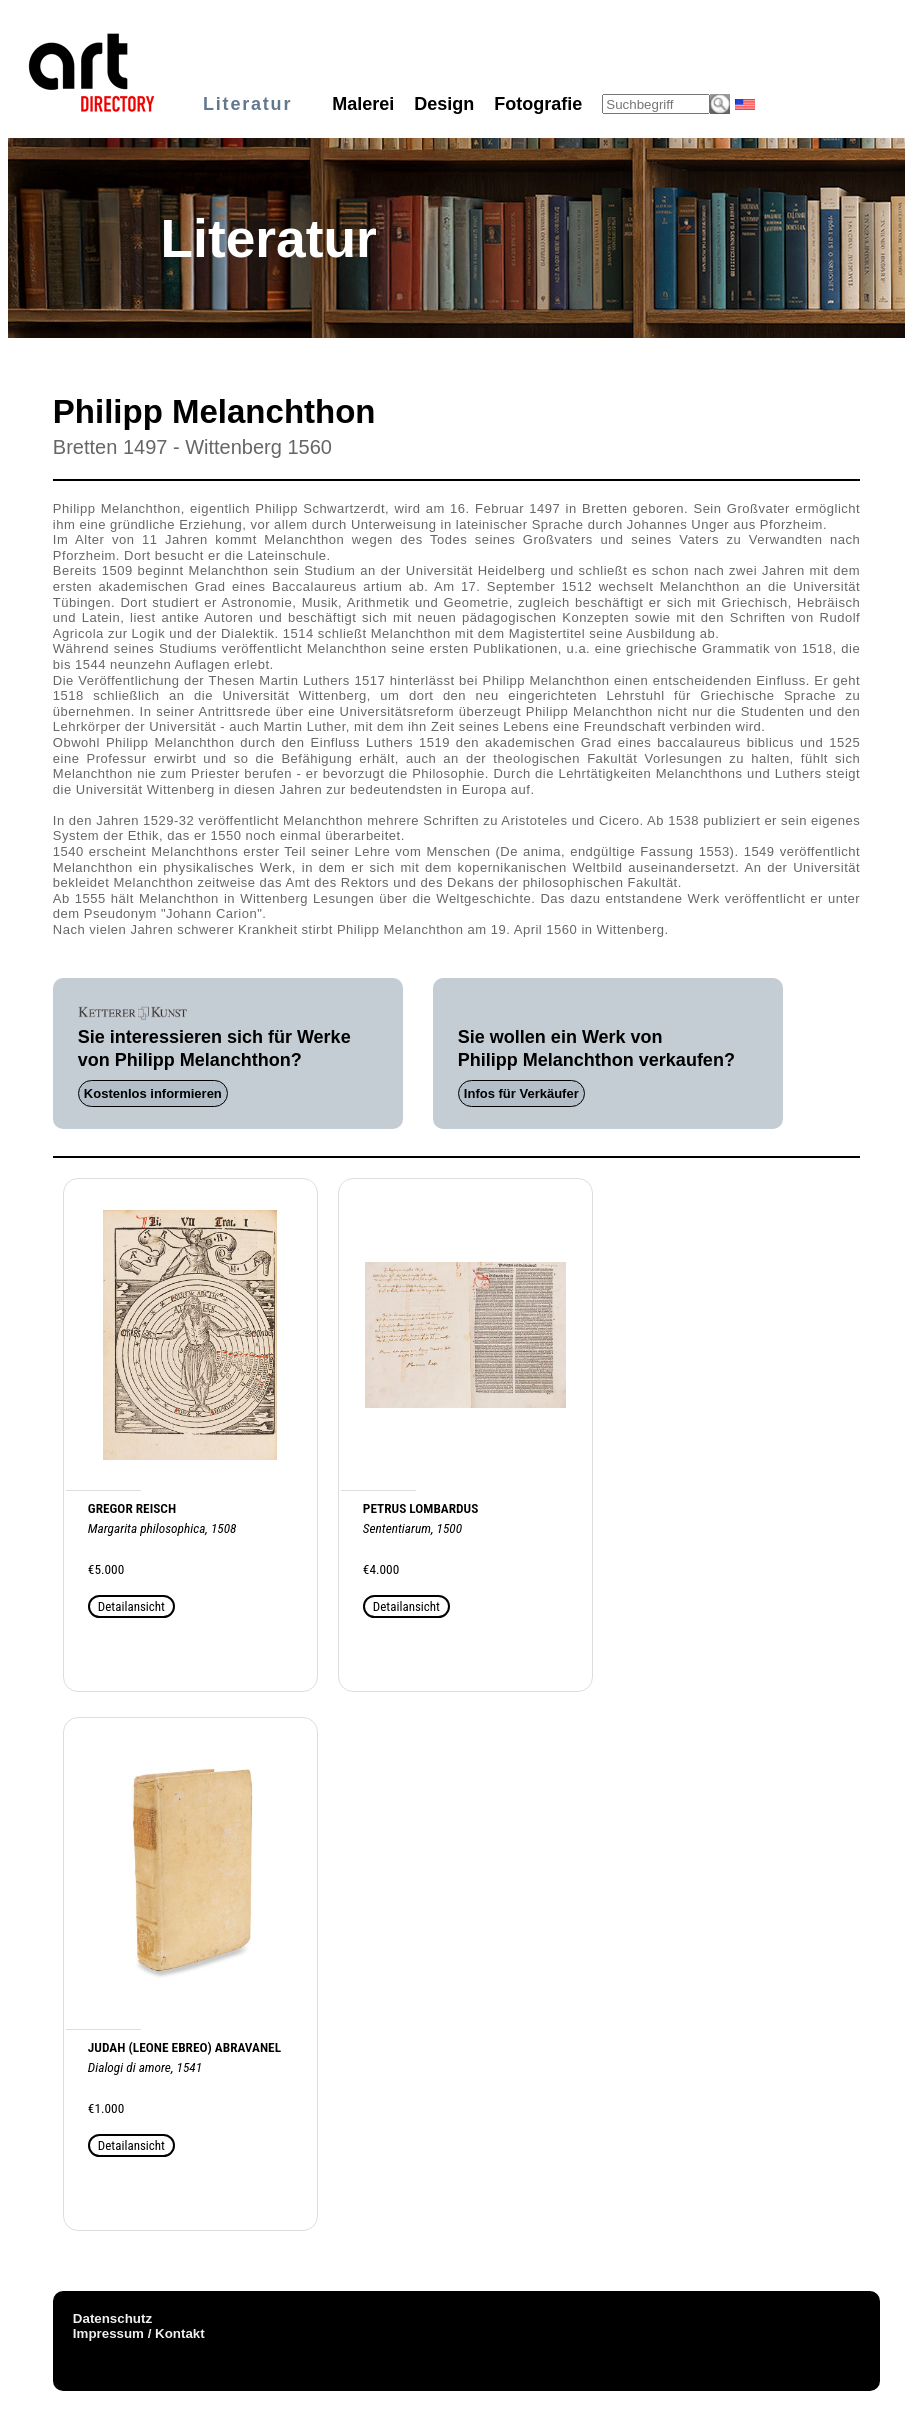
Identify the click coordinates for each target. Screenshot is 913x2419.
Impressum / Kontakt (139, 2333)
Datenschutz (112, 2318)
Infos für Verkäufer (521, 1093)
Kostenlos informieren (153, 1093)
